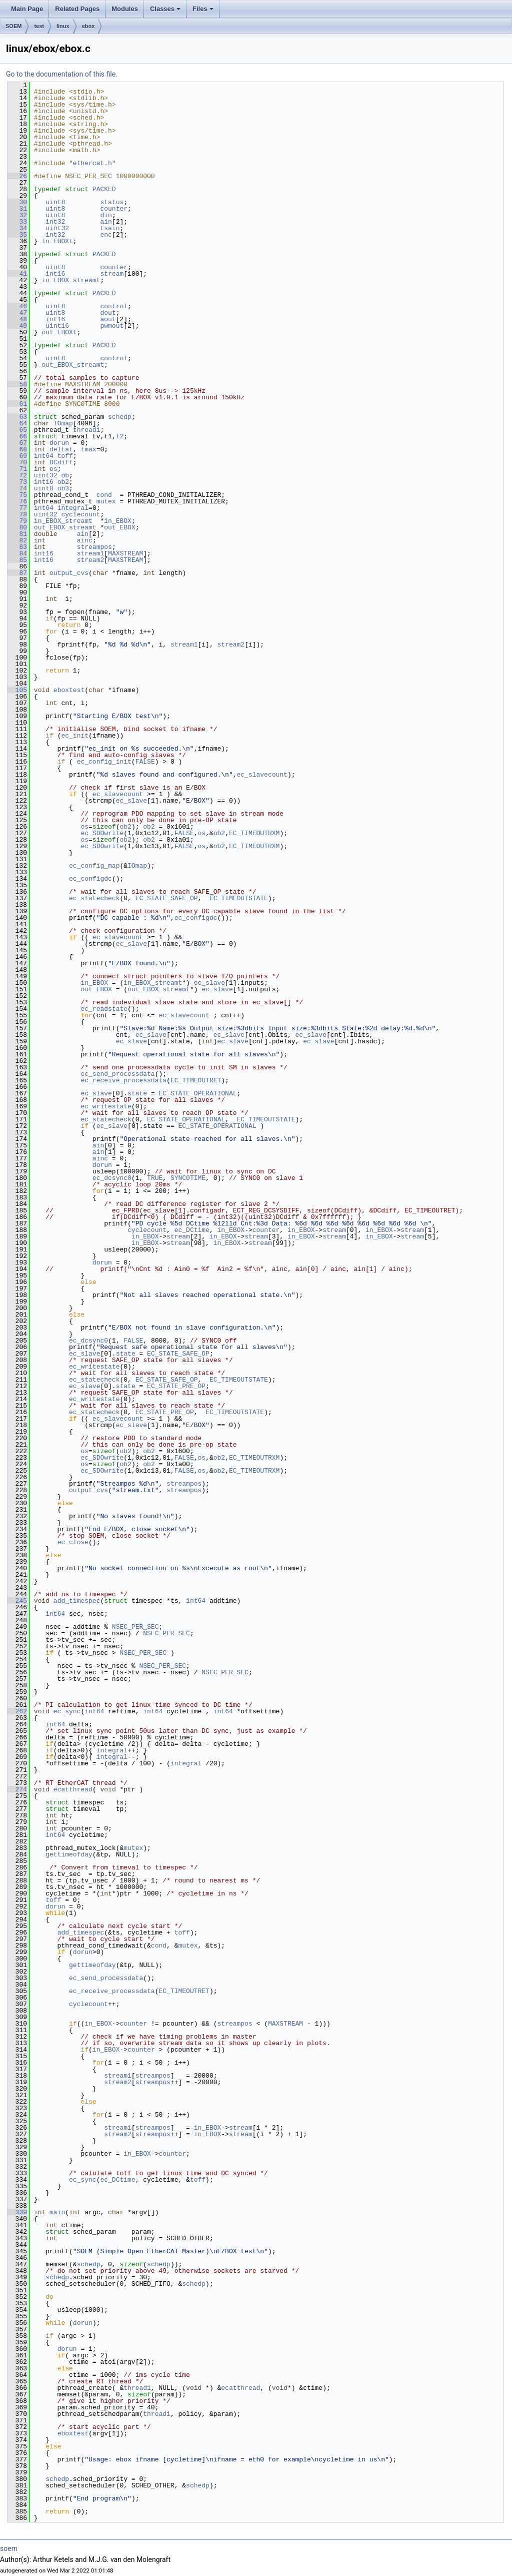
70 (17, 462)
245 (17, 1600)
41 (17, 273)
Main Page (27, 9)
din (106, 215)
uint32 (57, 228)
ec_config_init (104, 761)
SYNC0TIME (188, 1177)
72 (17, 475)
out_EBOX (119, 527)
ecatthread (73, 1789)
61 (17, 403)
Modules (125, 9)
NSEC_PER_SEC (135, 1626)
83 (17, 546)
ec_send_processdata (117, 1073)
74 (17, 488)
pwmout (112, 325)
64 (17, 423)
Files (203, 9)
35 (17, 234)
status (112, 202)
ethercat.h (92, 163)
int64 (44, 455)
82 (17, 540)
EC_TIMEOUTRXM (254, 833)
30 (17, 202)
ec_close (73, 1542)
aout (108, 319)
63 (17, 416)
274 (17, 1789)
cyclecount (80, 514)
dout (108, 312)
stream (112, 273)
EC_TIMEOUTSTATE (239, 898)
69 (17, 455)
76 (17, 501)
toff (65, 455)
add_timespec (77, 1600)
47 (17, 312)
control (114, 306)
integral (73, 507)
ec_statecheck (94, 898)
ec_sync (67, 1711)
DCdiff (61, 462)
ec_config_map (94, 865)
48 (17, 319)
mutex (106, 501)
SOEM (14, 26)
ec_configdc (90, 878)
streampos (94, 546)
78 (17, 514)
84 (17, 553)
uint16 (57, 325)
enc (106, 234)
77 (17, 507)
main (57, 2212)
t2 (120, 436)
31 (17, 208)
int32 (55, 221)
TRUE (154, 1177)
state (137, 1093)
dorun (59, 442)
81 (17, 533)
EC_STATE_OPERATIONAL (197, 1093)
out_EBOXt (59, 332)
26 (17, 176)
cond (104, 494)
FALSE (145, 761)
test (39, 26)
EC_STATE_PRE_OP (176, 1386)
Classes (165, 9)
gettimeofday (69, 1854)
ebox (88, 26)
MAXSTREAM (125, 553)
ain (106, 221)
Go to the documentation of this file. (62, 74)
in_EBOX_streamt (71, 280)
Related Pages (77, 9)
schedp (120, 416)
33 (17, 221)
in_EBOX (118, 520)
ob (65, 475)
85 (17, 559)
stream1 (90, 553)
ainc (84, 540)
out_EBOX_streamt (73, 364)
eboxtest (69, 690)
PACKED (104, 189)
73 (17, 481)
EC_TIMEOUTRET (195, 1080)
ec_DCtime (192, 1229)
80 (17, 527)
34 (17, 228)
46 (17, 306)
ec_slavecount (261, 774)
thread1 (86, 429)
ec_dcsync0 (112, 1177)
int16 (55, 273)
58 (17, 384)
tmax (88, 449)
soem (9, 2548)
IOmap (63, 423)
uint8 (55, 202)
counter (114, 208)
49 (17, 325)
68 (17, 449)
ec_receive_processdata (123, 1080)
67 (17, 442)
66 (17, 436)
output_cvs (69, 572)
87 (17, 572)
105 (17, 690)
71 (17, 468)
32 (17, 215)
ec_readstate (104, 1008)
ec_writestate (105, 1106)
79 (17, 520)
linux (63, 26)
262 (17, 1711)
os (54, 468)
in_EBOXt (57, 241)
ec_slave (131, 800)
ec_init (74, 735)
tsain (110, 228)
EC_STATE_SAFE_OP (167, 898)
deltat (61, 449)
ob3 (63, 488)
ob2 (63, 481)
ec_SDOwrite (102, 833)
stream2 (90, 559)
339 (17, 2212)
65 (17, 429)
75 (17, 494)
